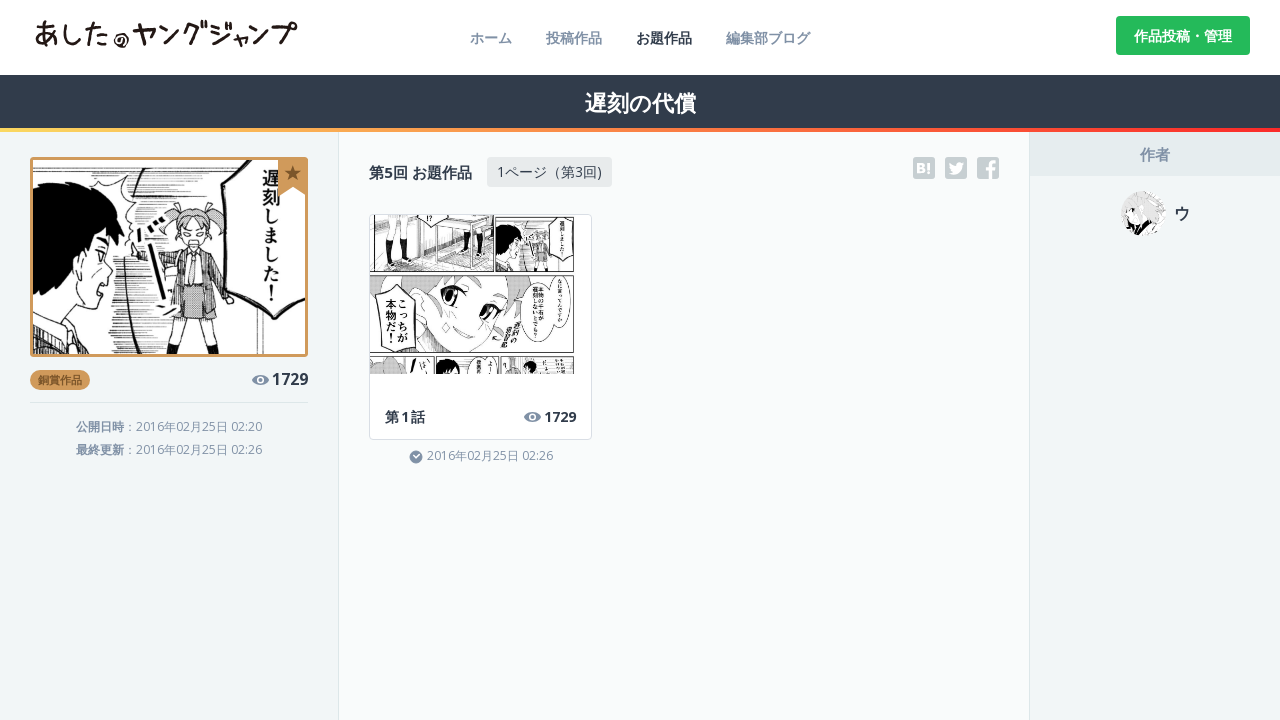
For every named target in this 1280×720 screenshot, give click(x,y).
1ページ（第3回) (549, 171)
